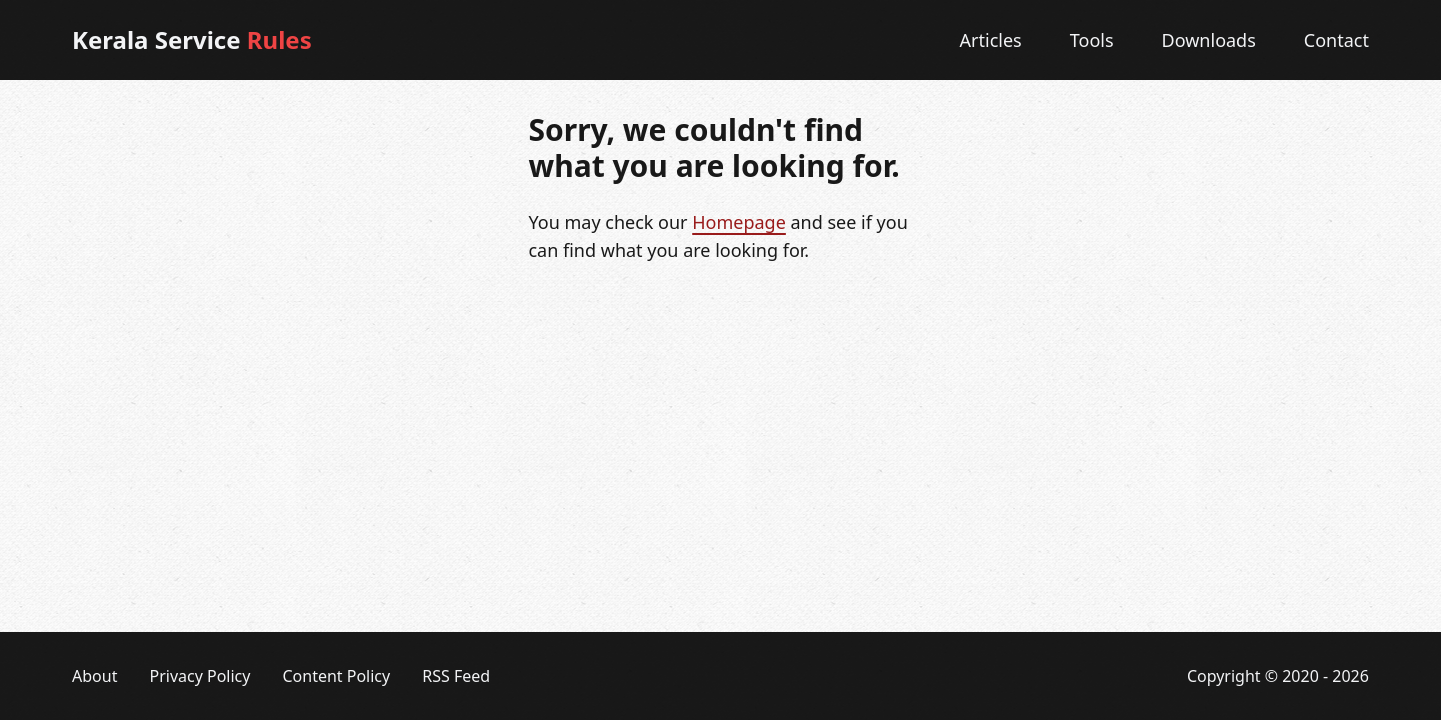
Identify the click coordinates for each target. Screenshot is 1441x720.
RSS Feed (456, 676)
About (94, 676)
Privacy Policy (199, 676)
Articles (991, 40)
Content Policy (336, 676)
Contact (1336, 40)
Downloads (1209, 40)
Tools (1092, 40)
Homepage (739, 222)
